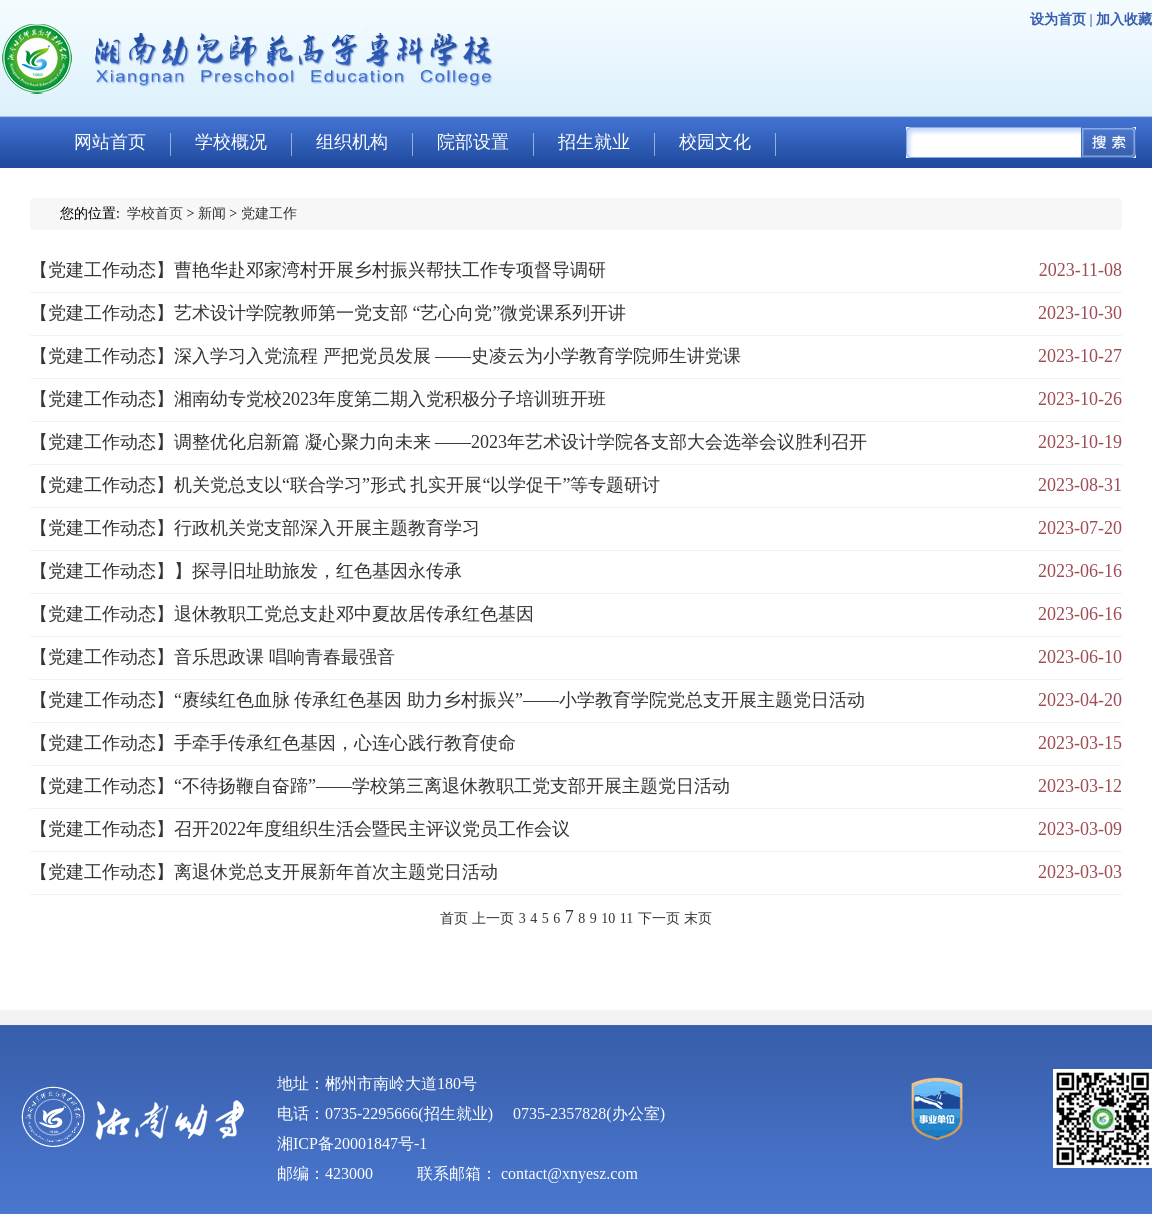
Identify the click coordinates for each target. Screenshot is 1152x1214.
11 (626, 918)
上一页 (493, 918)
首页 (454, 918)
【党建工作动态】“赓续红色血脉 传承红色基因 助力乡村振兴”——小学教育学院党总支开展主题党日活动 (447, 700)
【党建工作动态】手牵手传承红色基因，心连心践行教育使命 (273, 743)
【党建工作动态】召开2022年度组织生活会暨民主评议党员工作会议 (300, 829)
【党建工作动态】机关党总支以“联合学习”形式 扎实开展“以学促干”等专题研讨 (345, 485)
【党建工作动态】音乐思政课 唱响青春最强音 (212, 657)
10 (608, 918)
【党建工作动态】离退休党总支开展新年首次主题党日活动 (264, 872)
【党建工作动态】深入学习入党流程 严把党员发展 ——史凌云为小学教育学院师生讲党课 (385, 356)
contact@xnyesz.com (569, 1173)
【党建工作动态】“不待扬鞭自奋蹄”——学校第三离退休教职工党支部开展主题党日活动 (380, 786)
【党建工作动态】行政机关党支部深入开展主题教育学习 (255, 528)
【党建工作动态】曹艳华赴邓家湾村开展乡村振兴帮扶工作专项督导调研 (318, 270)
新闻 (212, 213)
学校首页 (155, 213)
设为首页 (1058, 19)
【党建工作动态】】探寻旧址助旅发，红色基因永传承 (246, 571)
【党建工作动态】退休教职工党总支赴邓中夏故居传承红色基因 (282, 614)
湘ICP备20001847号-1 (352, 1143)
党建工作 (269, 213)
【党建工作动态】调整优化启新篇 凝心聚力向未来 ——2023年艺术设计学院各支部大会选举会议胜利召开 (448, 442)
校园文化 (715, 142)
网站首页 (110, 142)
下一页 (659, 918)
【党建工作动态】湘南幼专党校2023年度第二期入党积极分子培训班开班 (318, 399)
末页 (698, 918)
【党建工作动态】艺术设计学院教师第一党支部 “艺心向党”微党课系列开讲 (328, 313)
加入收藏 (1124, 19)
